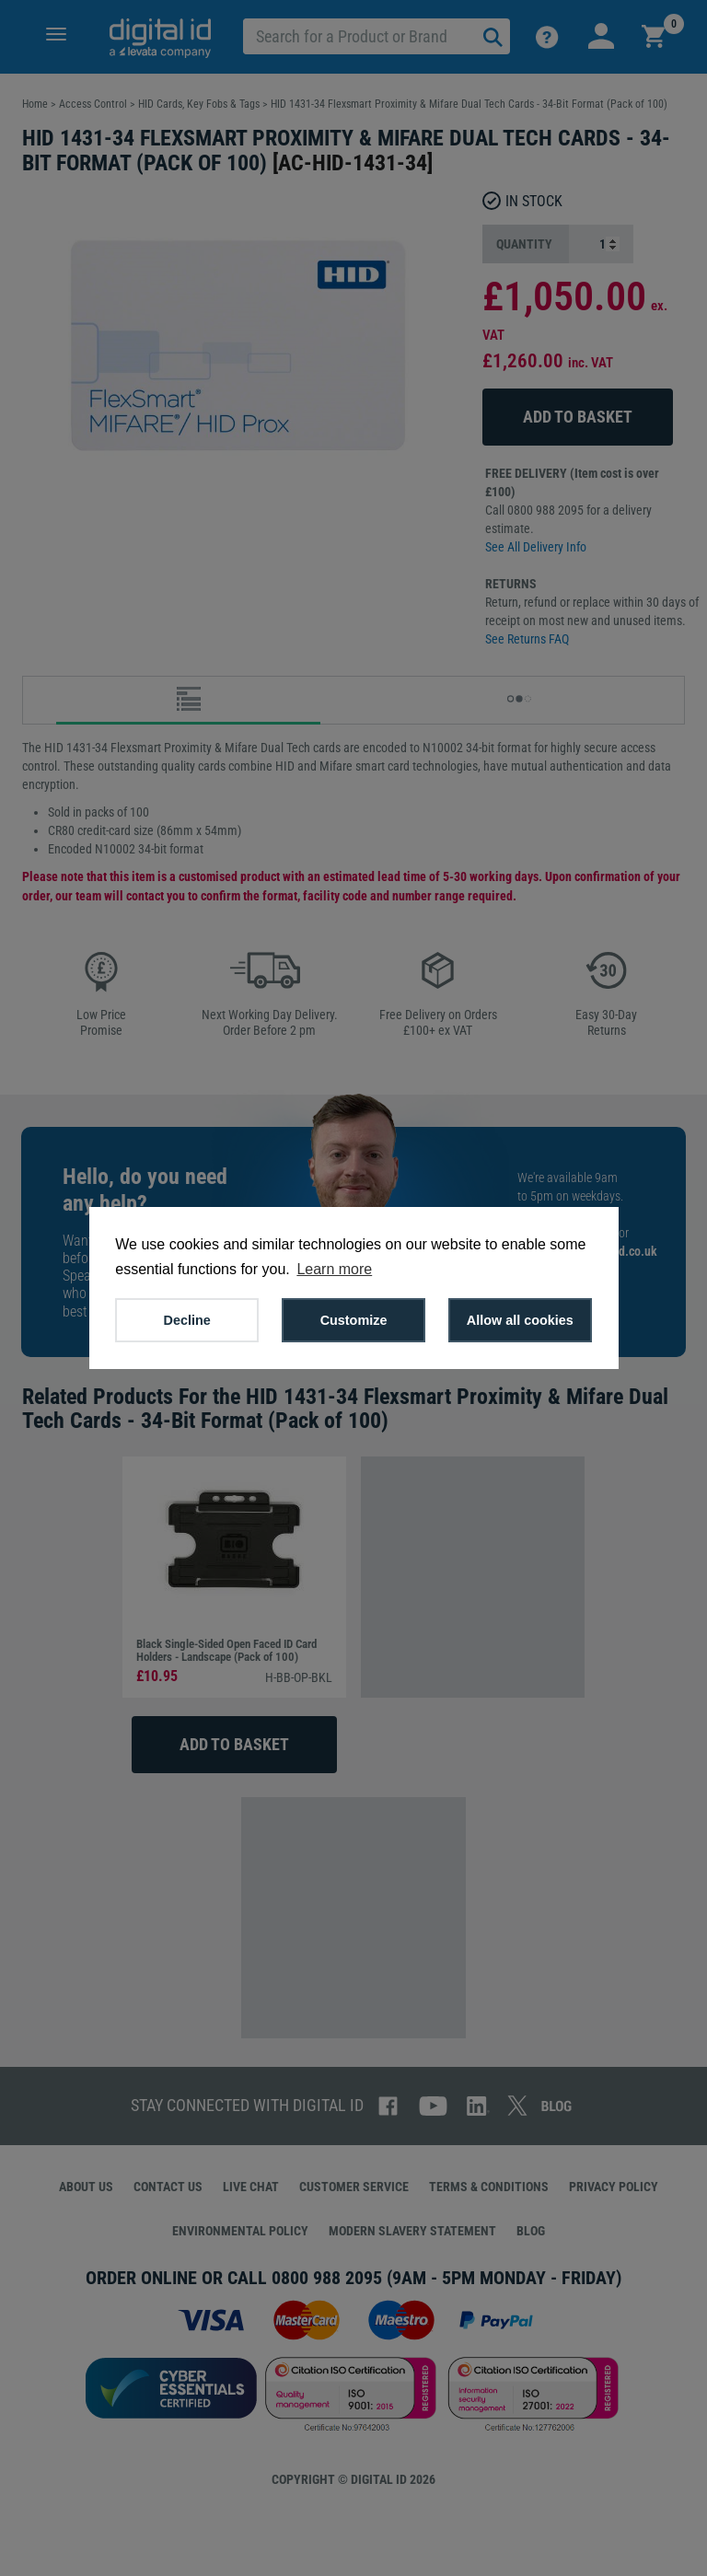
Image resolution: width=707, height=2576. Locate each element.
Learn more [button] (334, 1269)
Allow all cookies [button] (520, 1320)
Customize (354, 1320)
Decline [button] (187, 1320)
